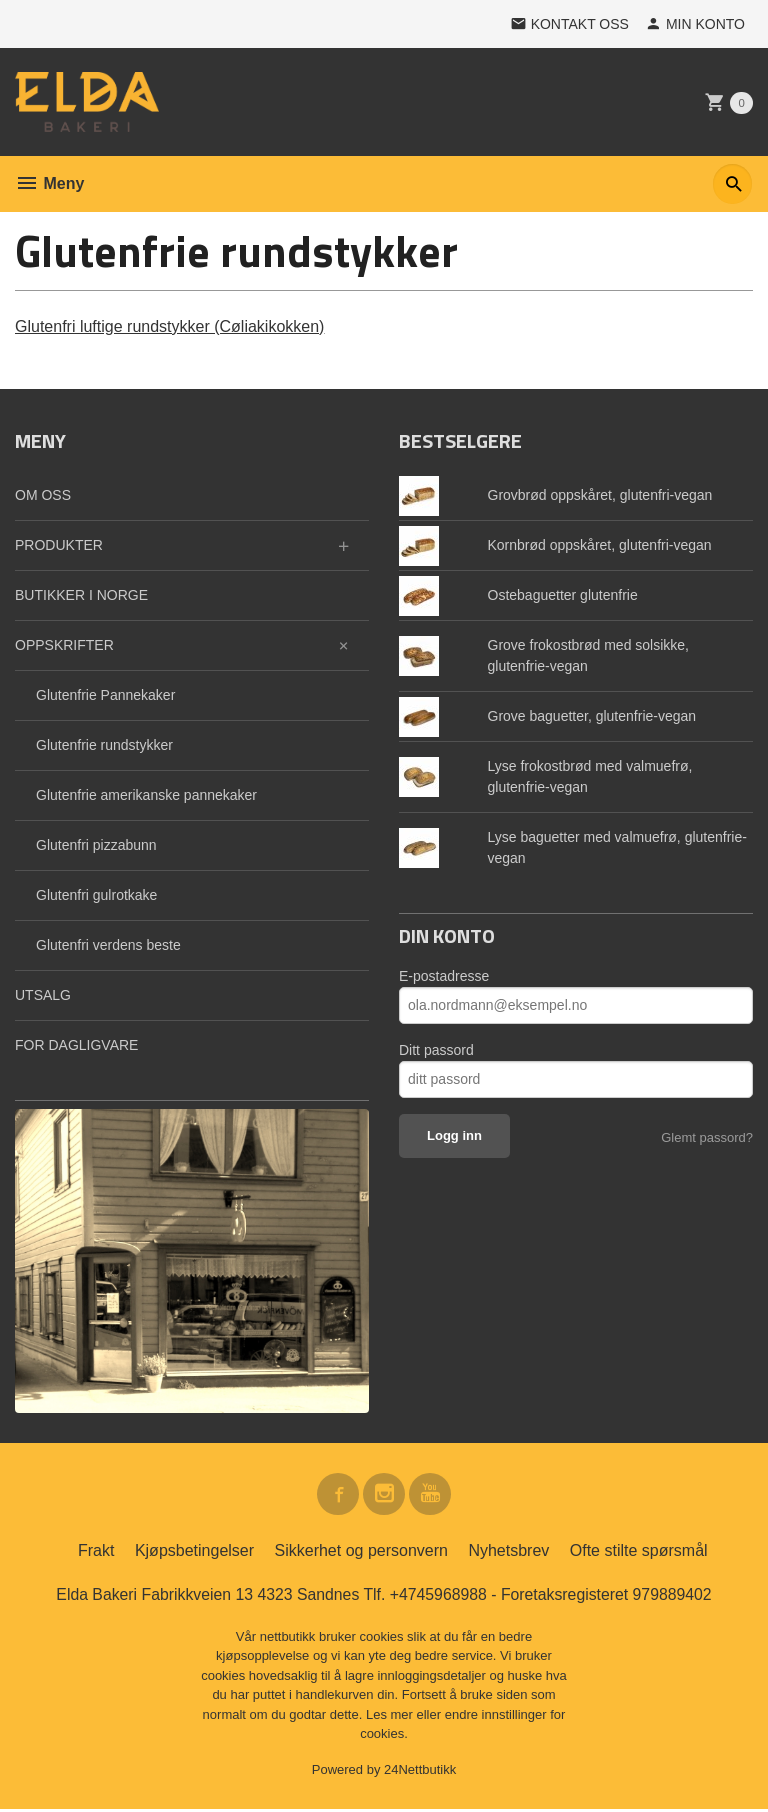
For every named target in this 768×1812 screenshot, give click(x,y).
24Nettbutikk (420, 1771)
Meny (49, 183)
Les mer (391, 1716)
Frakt (96, 1552)
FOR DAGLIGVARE (76, 1045)
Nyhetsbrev (508, 1552)
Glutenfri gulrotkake (96, 895)
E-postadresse (444, 976)
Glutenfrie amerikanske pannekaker (146, 795)
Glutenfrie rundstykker (104, 745)
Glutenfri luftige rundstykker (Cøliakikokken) (169, 326)
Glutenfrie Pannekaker (105, 695)
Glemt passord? (707, 1137)
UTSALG (43, 995)
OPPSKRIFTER (64, 645)
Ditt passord (436, 1050)
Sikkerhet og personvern (361, 1552)
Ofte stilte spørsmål (639, 1552)
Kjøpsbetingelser (194, 1552)
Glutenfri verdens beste (108, 945)
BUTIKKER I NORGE (81, 595)
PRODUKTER (59, 545)
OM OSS (43, 495)
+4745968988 (439, 1596)
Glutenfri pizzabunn (96, 845)
